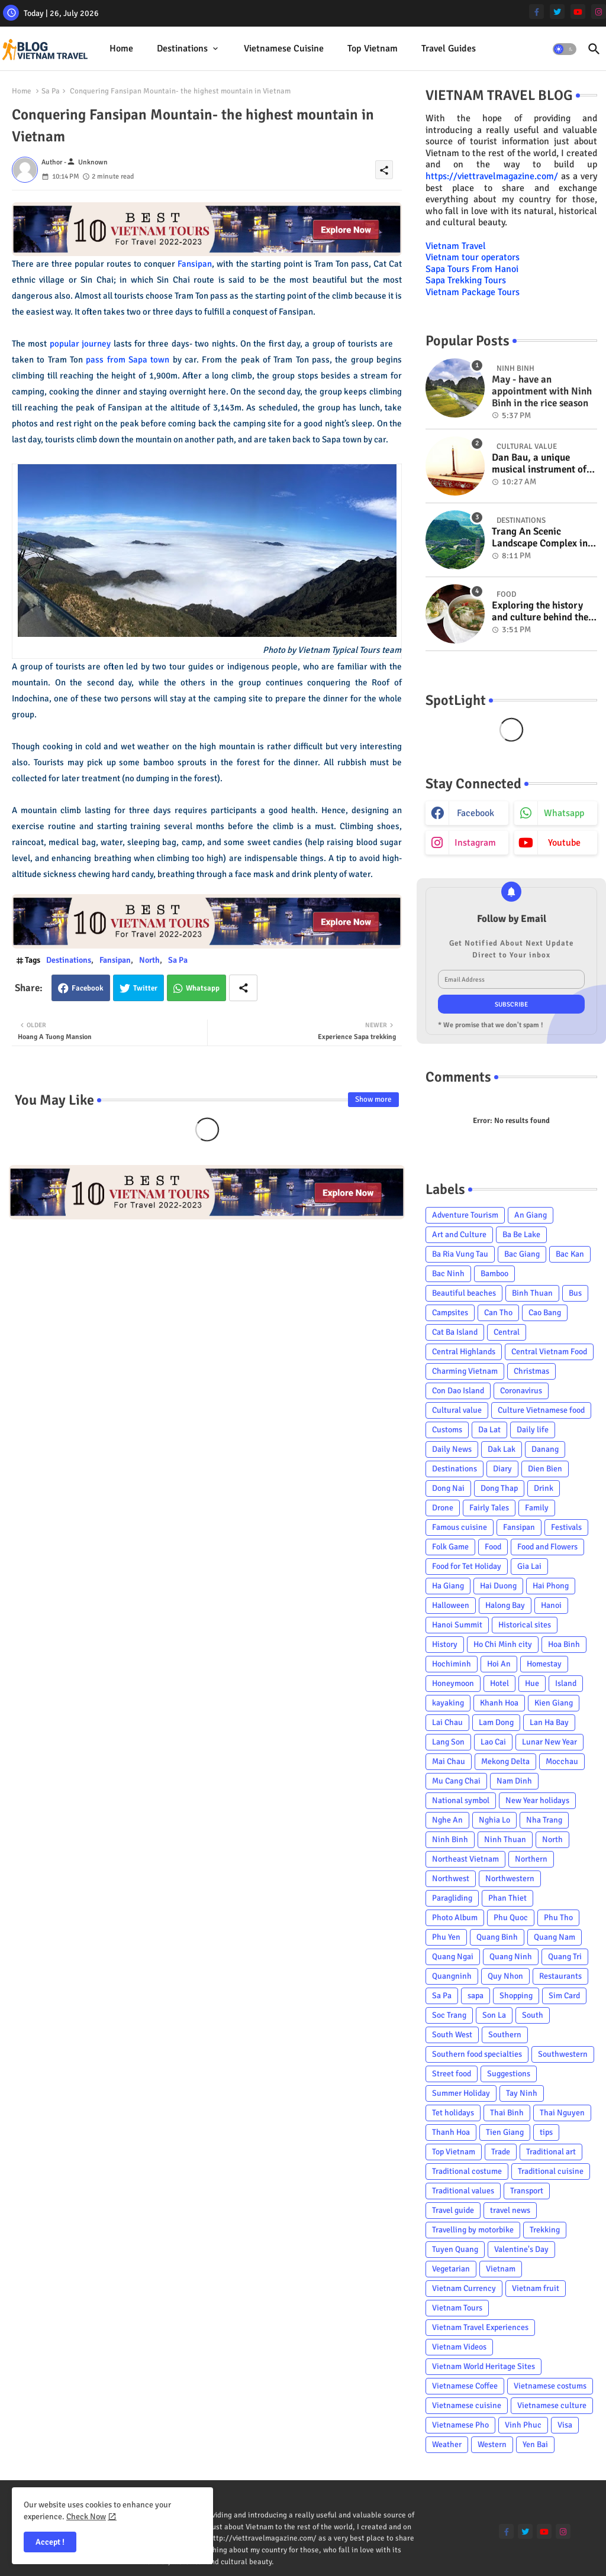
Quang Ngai (452, 1957)
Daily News (452, 1449)
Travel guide (453, 2210)
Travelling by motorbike (473, 2230)
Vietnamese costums (550, 2386)
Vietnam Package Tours (473, 292)
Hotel (499, 1683)
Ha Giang (448, 1586)
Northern (531, 1859)
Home (121, 48)
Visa (564, 2425)
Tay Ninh (521, 2093)
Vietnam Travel (456, 246)
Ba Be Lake (521, 1234)
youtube (564, 843)
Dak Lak (501, 1449)
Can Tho (498, 1313)
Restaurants (560, 1976)
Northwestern (509, 1878)
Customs (447, 1430)
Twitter (145, 988)
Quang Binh (497, 1937)
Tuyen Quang (455, 2249)
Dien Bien (545, 1469)
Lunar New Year (549, 1742)
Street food (451, 2074)
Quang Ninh (510, 1957)
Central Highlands (463, 1352)
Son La (494, 2015)
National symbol (460, 1800)
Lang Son (448, 1742)
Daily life (533, 1430)
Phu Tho (558, 1917)
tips (546, 2132)
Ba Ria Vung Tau (460, 1254)
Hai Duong (498, 1586)
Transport (526, 2191)
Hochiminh (451, 1664)
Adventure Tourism (465, 1215)
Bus (575, 1293)
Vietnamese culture (551, 2405)
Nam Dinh (514, 1781)
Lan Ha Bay (549, 1722)
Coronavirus (521, 1391)
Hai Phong (551, 1586)
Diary (502, 1469)
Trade (500, 2152)
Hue (532, 1683)
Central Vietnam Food (549, 1352)
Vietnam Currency (464, 2288)
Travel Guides (448, 48)
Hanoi (551, 1605)
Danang (545, 1449)
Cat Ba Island (455, 1332)
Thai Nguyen (562, 2113)
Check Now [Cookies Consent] (86, 2517)
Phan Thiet (507, 1898)
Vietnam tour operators (473, 257)
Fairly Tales (489, 1508)
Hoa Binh (564, 1644)
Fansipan (195, 263)
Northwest (450, 1878)
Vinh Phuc (523, 2425)
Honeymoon (453, 1683)
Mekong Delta (505, 1761)
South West (452, 2035)
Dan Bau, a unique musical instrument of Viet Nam (539, 464)
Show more (373, 1099)
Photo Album (455, 1917)
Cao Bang (544, 1313)
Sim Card (564, 1996)
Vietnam (500, 2269)
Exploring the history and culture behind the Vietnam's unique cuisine (540, 612)
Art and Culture (459, 1234)
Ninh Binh (450, 1839)
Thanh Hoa (451, 2132)
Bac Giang (522, 1254)
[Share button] (243, 988)
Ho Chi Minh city (502, 1644)
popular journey (80, 343)
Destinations (182, 48)
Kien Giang (553, 1703)
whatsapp (564, 813)
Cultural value (457, 1410)
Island (565, 1683)
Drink (543, 1488)
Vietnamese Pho (460, 2425)
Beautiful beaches (464, 1293)
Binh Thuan (532, 1293)
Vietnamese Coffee (465, 2386)
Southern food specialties (477, 2054)
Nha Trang (544, 1820)
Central (507, 1332)
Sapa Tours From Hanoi (472, 269)
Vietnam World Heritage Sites (483, 2366)
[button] (564, 49)
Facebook (88, 988)
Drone (442, 1508)
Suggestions (508, 2074)
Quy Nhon (505, 1976)
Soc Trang (449, 2015)
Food (493, 1547)
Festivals (566, 1527)
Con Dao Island (458, 1391)
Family (537, 1508)
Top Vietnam (372, 48)
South (532, 2015)
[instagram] (598, 11)
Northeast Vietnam (465, 1859)
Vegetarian (451, 2269)
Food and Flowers (547, 1547)
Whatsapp (203, 988)
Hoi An (499, 1664)
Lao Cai (493, 1742)
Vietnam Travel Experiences (480, 2327)
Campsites (450, 1313)
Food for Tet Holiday (466, 1566)
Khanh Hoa (499, 1703)
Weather (447, 2444)
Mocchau (562, 1761)
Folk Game (450, 1547)
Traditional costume (467, 2171)
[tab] (121, 49)
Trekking (545, 2230)
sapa (475, 1996)
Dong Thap (499, 1488)
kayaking (448, 1703)
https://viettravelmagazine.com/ (492, 176)
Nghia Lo (494, 1820)
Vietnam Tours (457, 2308)
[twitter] (557, 11)
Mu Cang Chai (456, 1781)
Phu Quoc (511, 1917)
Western (492, 2444)
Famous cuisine (459, 1527)
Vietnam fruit (535, 2288)
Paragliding (452, 1898)
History (444, 1644)
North (149, 960)
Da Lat (489, 1430)
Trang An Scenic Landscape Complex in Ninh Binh (540, 538)
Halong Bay (505, 1605)
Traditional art (551, 2152)
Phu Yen (446, 1937)
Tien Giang (505, 2132)
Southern (504, 2035)
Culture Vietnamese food (541, 1410)
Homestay (544, 1664)
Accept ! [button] (50, 2542)
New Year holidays (537, 1800)
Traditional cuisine (551, 2171)
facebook (475, 813)
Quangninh (452, 1976)
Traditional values (463, 2191)
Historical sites (524, 1625)
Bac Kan (570, 1254)
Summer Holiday (461, 2093)
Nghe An (447, 1820)
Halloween (450, 1605)
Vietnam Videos (459, 2347)
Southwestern (563, 2054)
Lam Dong (496, 1722)
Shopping (516, 1996)
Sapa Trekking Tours (466, 280)
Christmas (531, 1371)
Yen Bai (535, 2444)
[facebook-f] (536, 11)
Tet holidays (453, 2113)
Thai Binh (507, 2113)
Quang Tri (565, 1957)
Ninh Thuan (505, 1839)
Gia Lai (529, 1566)
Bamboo (494, 1273)
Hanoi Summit (457, 1625)
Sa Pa (50, 91)
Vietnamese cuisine (284, 48)
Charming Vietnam (465, 1371)
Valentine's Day (521, 2249)
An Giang (530, 1215)
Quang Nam (554, 1937)
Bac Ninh (448, 1273)
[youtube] (577, 11)
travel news (510, 2210)
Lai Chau (447, 1722)
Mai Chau (448, 1761)
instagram (475, 843)
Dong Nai (448, 1488)
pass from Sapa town (127, 359)
